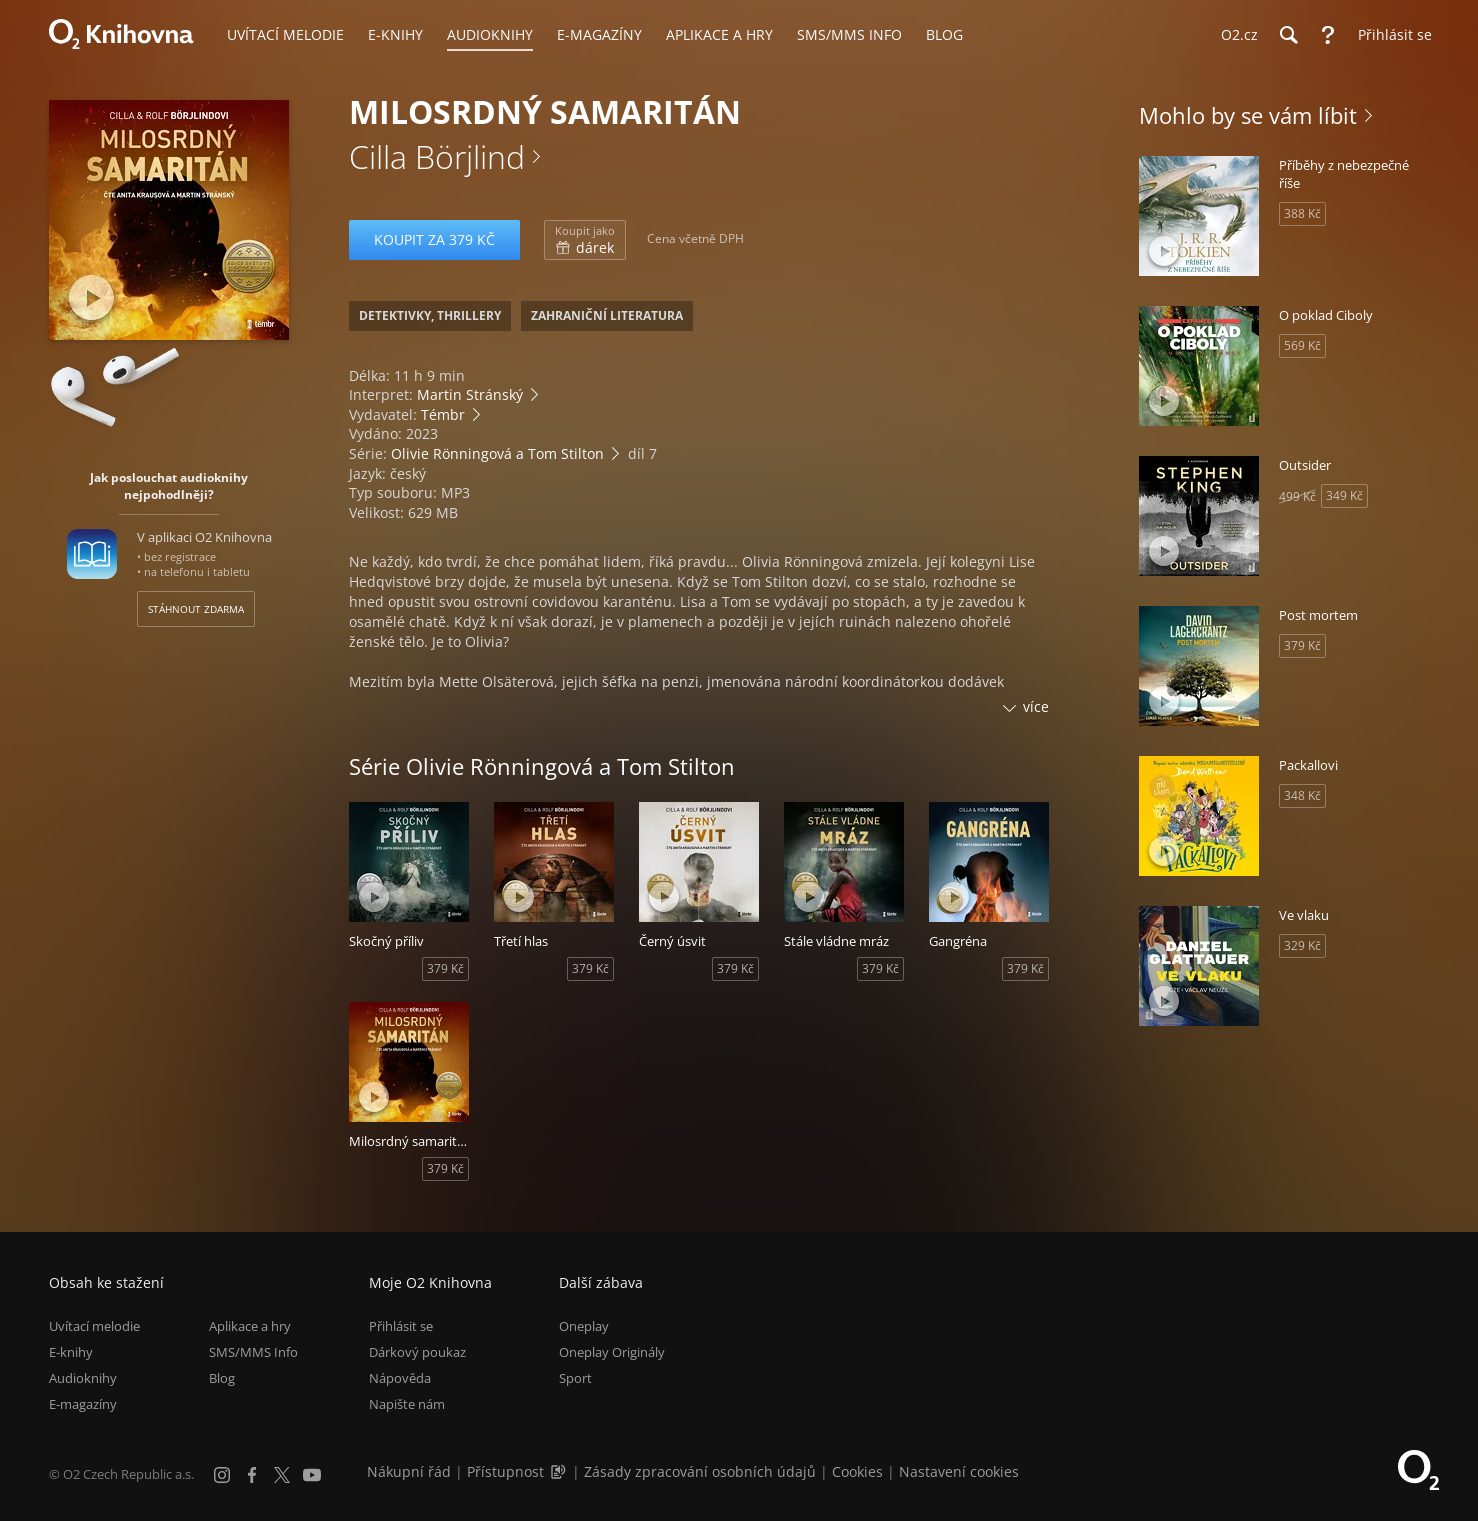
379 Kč (445, 968)
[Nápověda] (1328, 35)
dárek (585, 240)
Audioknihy (83, 1378)
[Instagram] (222, 1475)
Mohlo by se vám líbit (1248, 115)
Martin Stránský (470, 394)
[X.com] (282, 1475)
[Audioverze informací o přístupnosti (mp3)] (560, 1471)
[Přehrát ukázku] (91, 297)
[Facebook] (252, 1475)
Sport (575, 1378)
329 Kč (1302, 945)
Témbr (443, 414)
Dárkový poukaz (417, 1352)
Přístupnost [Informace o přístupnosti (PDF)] (505, 1471)
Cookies (857, 1471)
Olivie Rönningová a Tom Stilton (497, 453)
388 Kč (1302, 213)
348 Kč (1302, 795)
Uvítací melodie (94, 1326)
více (1036, 706)
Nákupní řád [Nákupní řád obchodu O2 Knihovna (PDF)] (409, 1471)
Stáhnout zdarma (196, 609)
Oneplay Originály (612, 1352)
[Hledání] (1288, 35)
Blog (222, 1378)
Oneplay (584, 1326)
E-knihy (71, 1352)
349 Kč (1344, 495)
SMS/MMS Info (253, 1352)
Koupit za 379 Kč (434, 239)
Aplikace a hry (250, 1326)
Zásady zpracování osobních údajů (700, 1471)
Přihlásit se (401, 1326)
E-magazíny (83, 1404)
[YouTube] (312, 1475)
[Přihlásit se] (1390, 35)
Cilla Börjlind (437, 156)
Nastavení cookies (959, 1471)
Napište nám (407, 1404)
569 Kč (1302, 345)
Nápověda (400, 1378)
